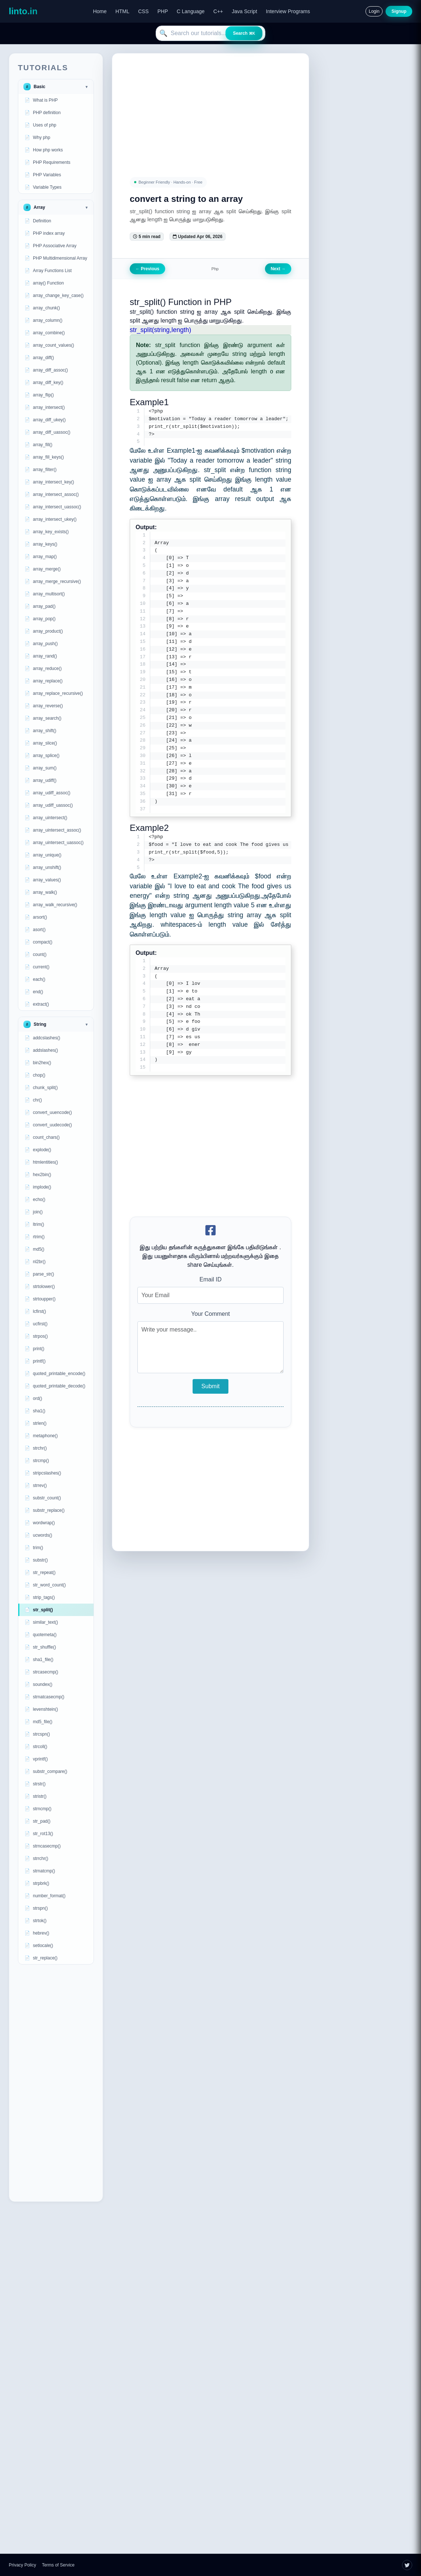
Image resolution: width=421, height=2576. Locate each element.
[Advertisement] (56, 2083)
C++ (218, 11)
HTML (122, 11)
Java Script (244, 11)
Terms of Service (58, 2565)
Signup (398, 11)
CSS (143, 11)
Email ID (210, 1281)
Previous (147, 268)
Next (278, 268)
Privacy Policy (22, 2565)
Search (244, 33)
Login (374, 11)
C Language (191, 11)
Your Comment (210, 1315)
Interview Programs (288, 11)
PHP (163, 11)
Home (99, 11)
